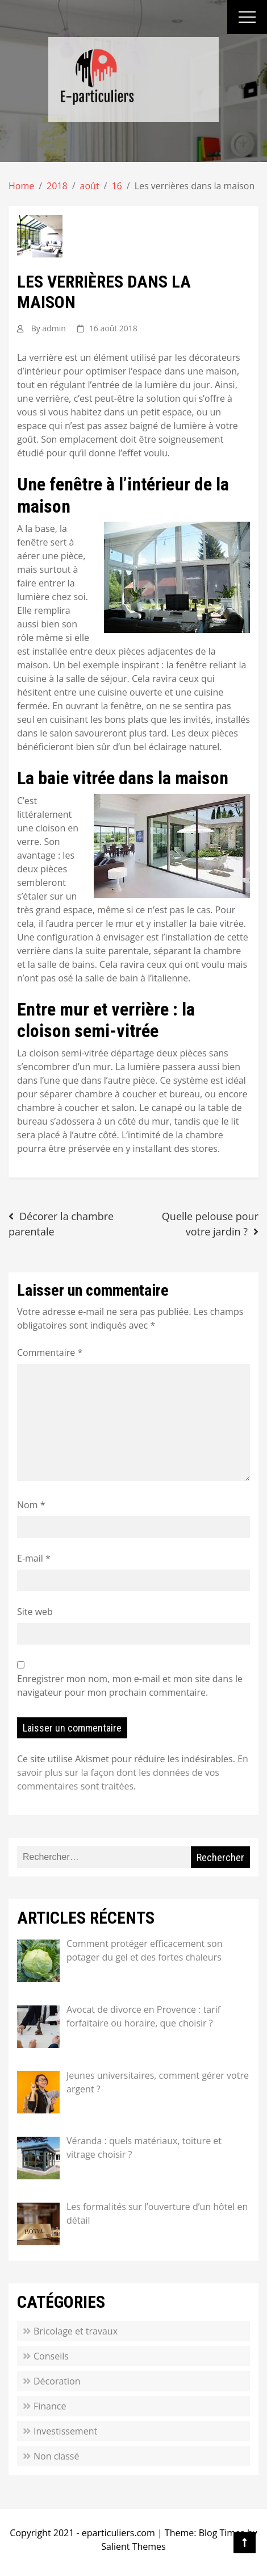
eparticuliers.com (118, 2533)
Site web (35, 1611)
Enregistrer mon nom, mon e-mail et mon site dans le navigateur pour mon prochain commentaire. (130, 1685)
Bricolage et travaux (76, 2331)
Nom (31, 1505)
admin (53, 328)
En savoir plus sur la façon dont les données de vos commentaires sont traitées (132, 1772)
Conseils (51, 2356)
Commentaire (49, 1352)
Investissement (65, 2431)
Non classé (56, 2456)
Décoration (57, 2381)
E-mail (34, 1558)
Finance (50, 2406)
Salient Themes (133, 2546)
